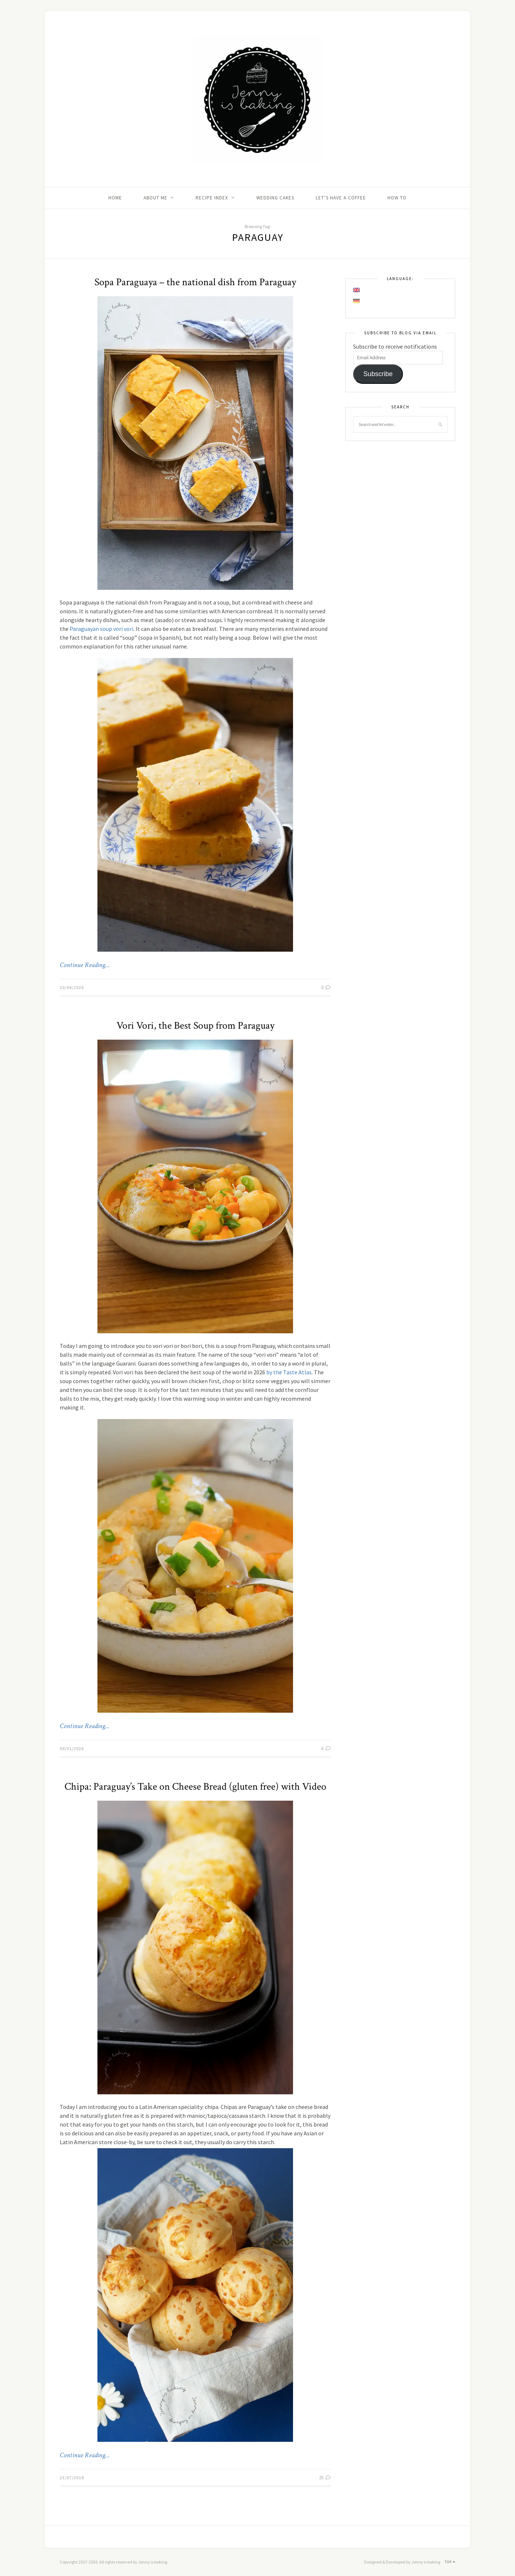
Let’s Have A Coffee (341, 198)
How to (397, 198)
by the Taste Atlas (289, 1372)
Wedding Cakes (275, 198)
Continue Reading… (85, 965)
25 (325, 2477)
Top (450, 2562)
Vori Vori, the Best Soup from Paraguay (195, 1025)
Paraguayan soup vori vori (101, 628)
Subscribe (378, 374)
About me (155, 198)
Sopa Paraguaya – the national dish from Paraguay (195, 282)
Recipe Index (212, 198)
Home (115, 198)
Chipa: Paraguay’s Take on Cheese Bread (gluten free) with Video (195, 1786)
